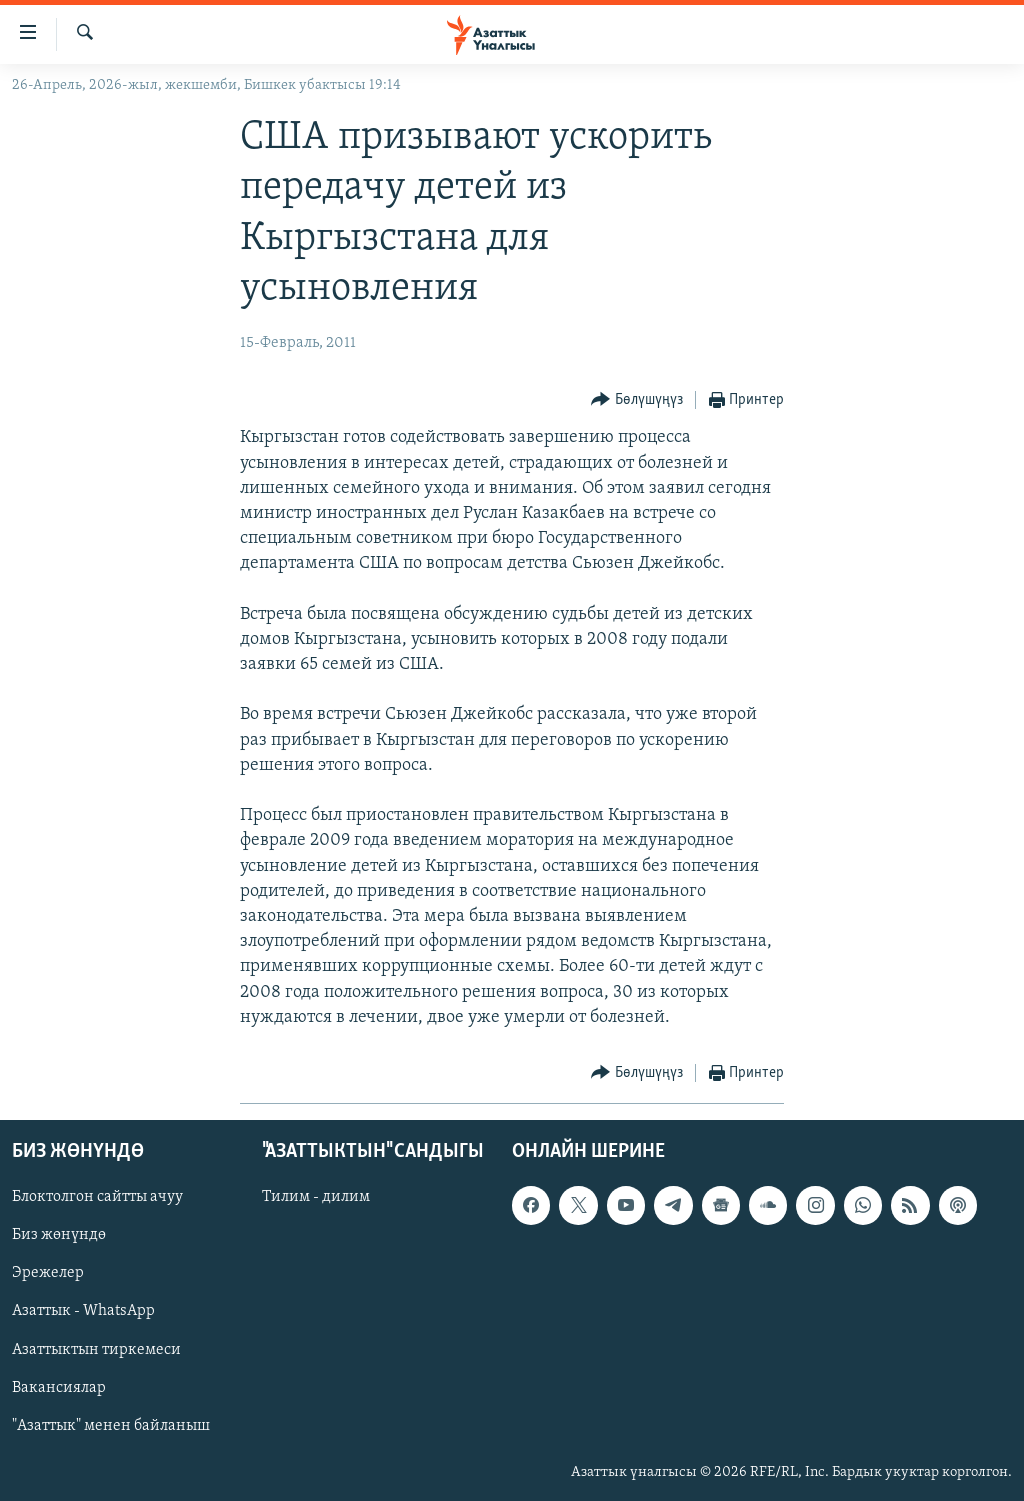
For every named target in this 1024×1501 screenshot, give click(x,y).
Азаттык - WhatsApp (83, 1312)
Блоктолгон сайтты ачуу (97, 1197)
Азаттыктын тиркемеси (96, 1350)
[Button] (637, 400)
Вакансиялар (59, 1388)
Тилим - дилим (316, 1197)
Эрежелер (48, 1273)
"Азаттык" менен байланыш (111, 1426)
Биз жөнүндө (59, 1235)
